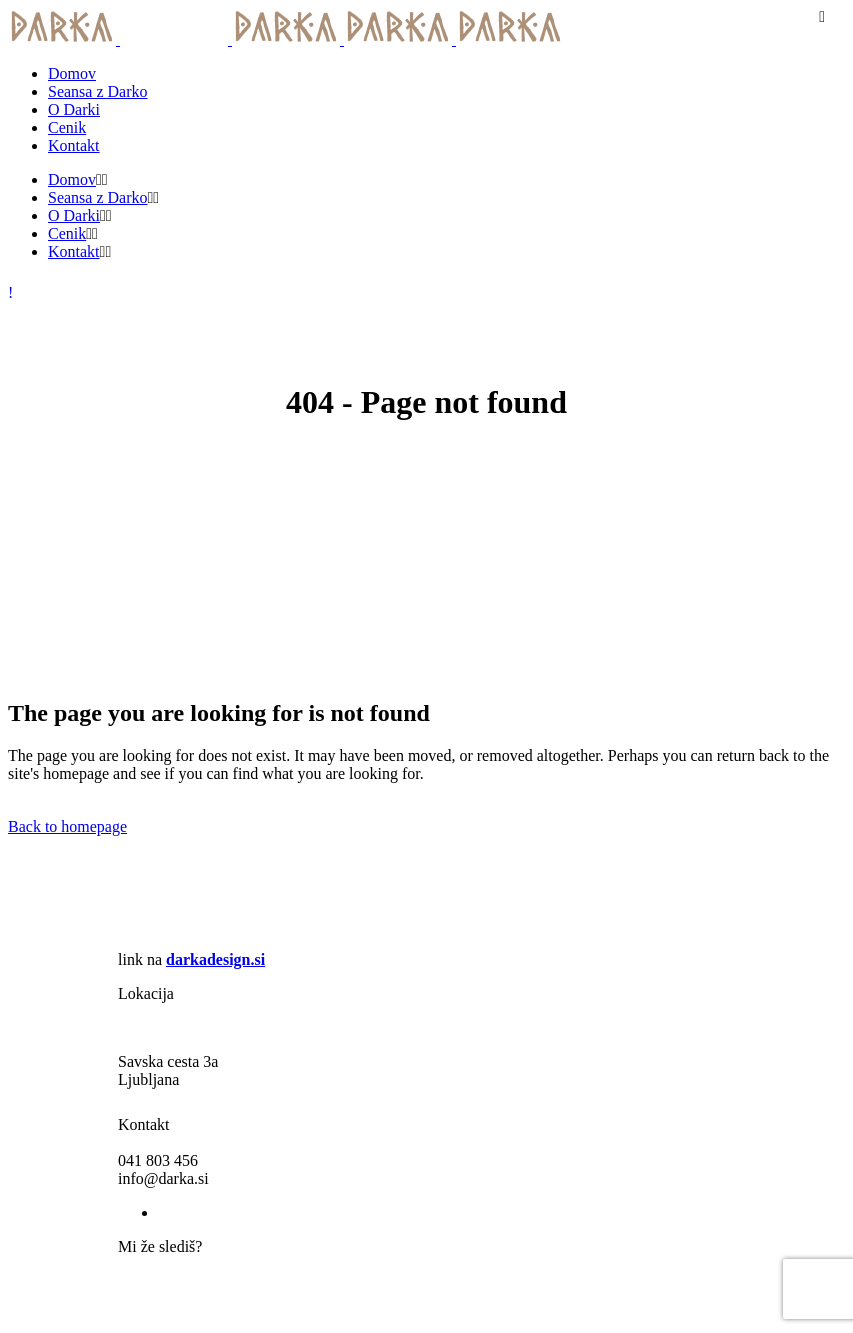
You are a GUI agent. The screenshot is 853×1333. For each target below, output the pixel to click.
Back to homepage (67, 826)
